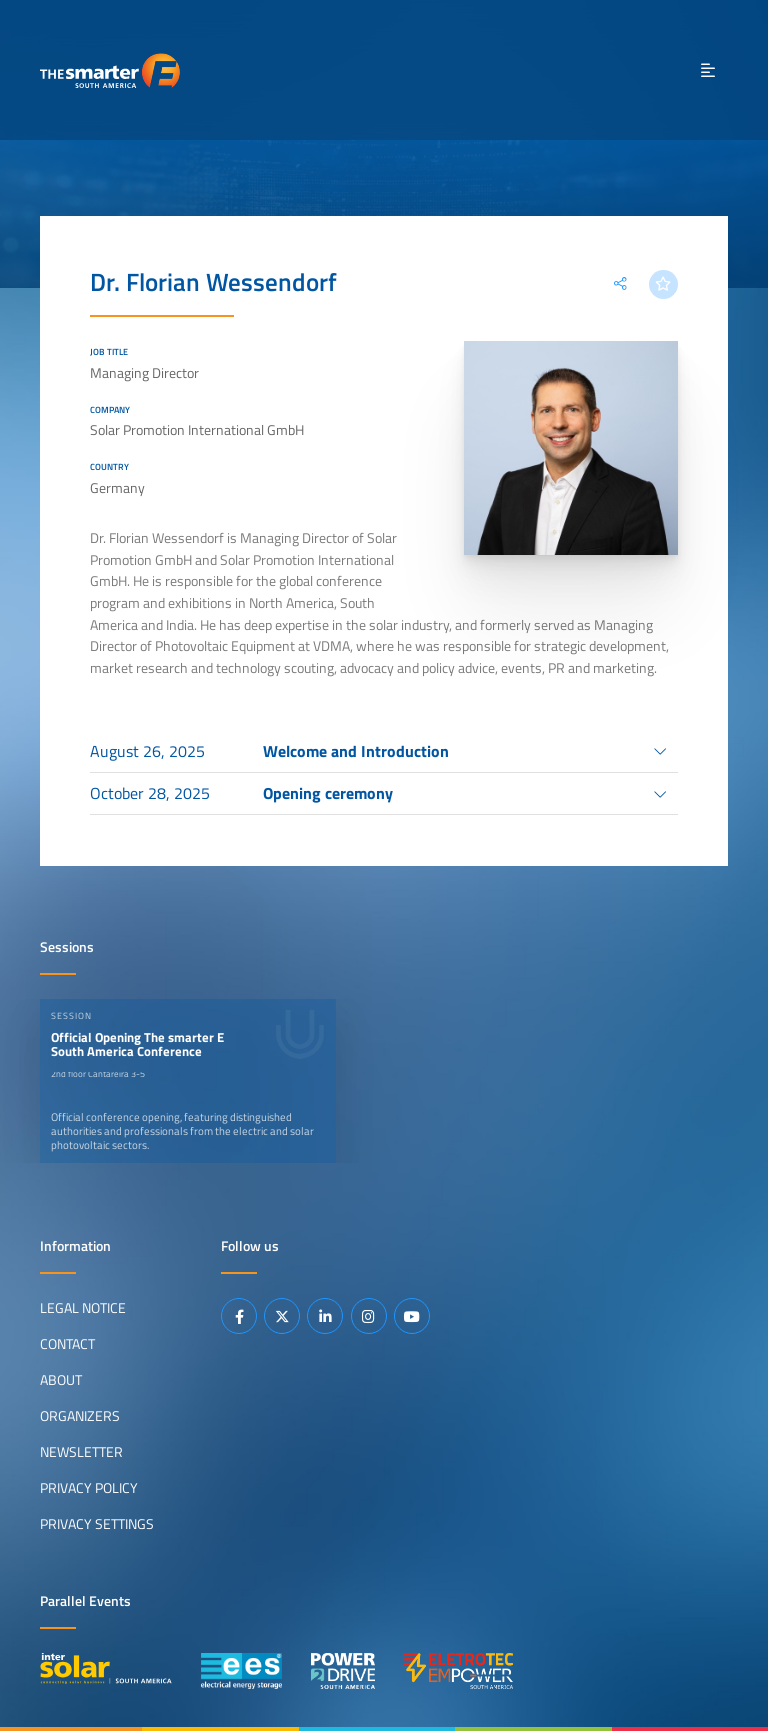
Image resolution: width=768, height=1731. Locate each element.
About (61, 1380)
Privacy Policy (89, 1488)
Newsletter (81, 1452)
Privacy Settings (97, 1524)
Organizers (80, 1416)
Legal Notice (83, 1308)
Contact (67, 1344)
